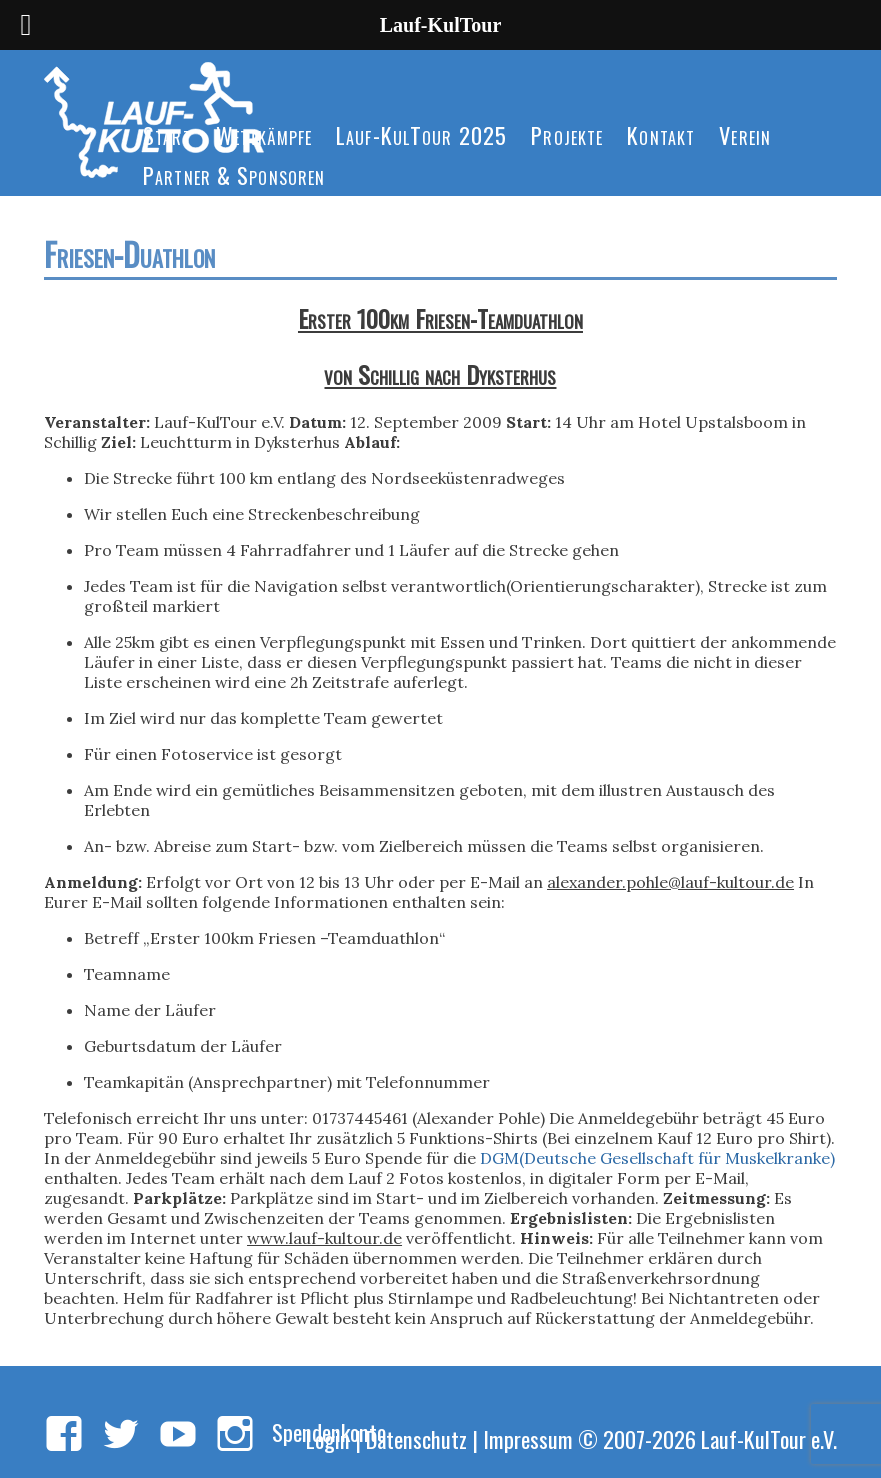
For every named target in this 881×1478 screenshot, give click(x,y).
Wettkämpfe (264, 134)
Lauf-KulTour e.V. (769, 1438)
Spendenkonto (329, 1431)
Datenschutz (416, 1438)
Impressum (528, 1438)
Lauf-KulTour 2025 (421, 134)
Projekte (567, 134)
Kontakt (661, 134)
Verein (745, 134)
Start (167, 134)
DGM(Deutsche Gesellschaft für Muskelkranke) (657, 1158)
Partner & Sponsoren (234, 174)
